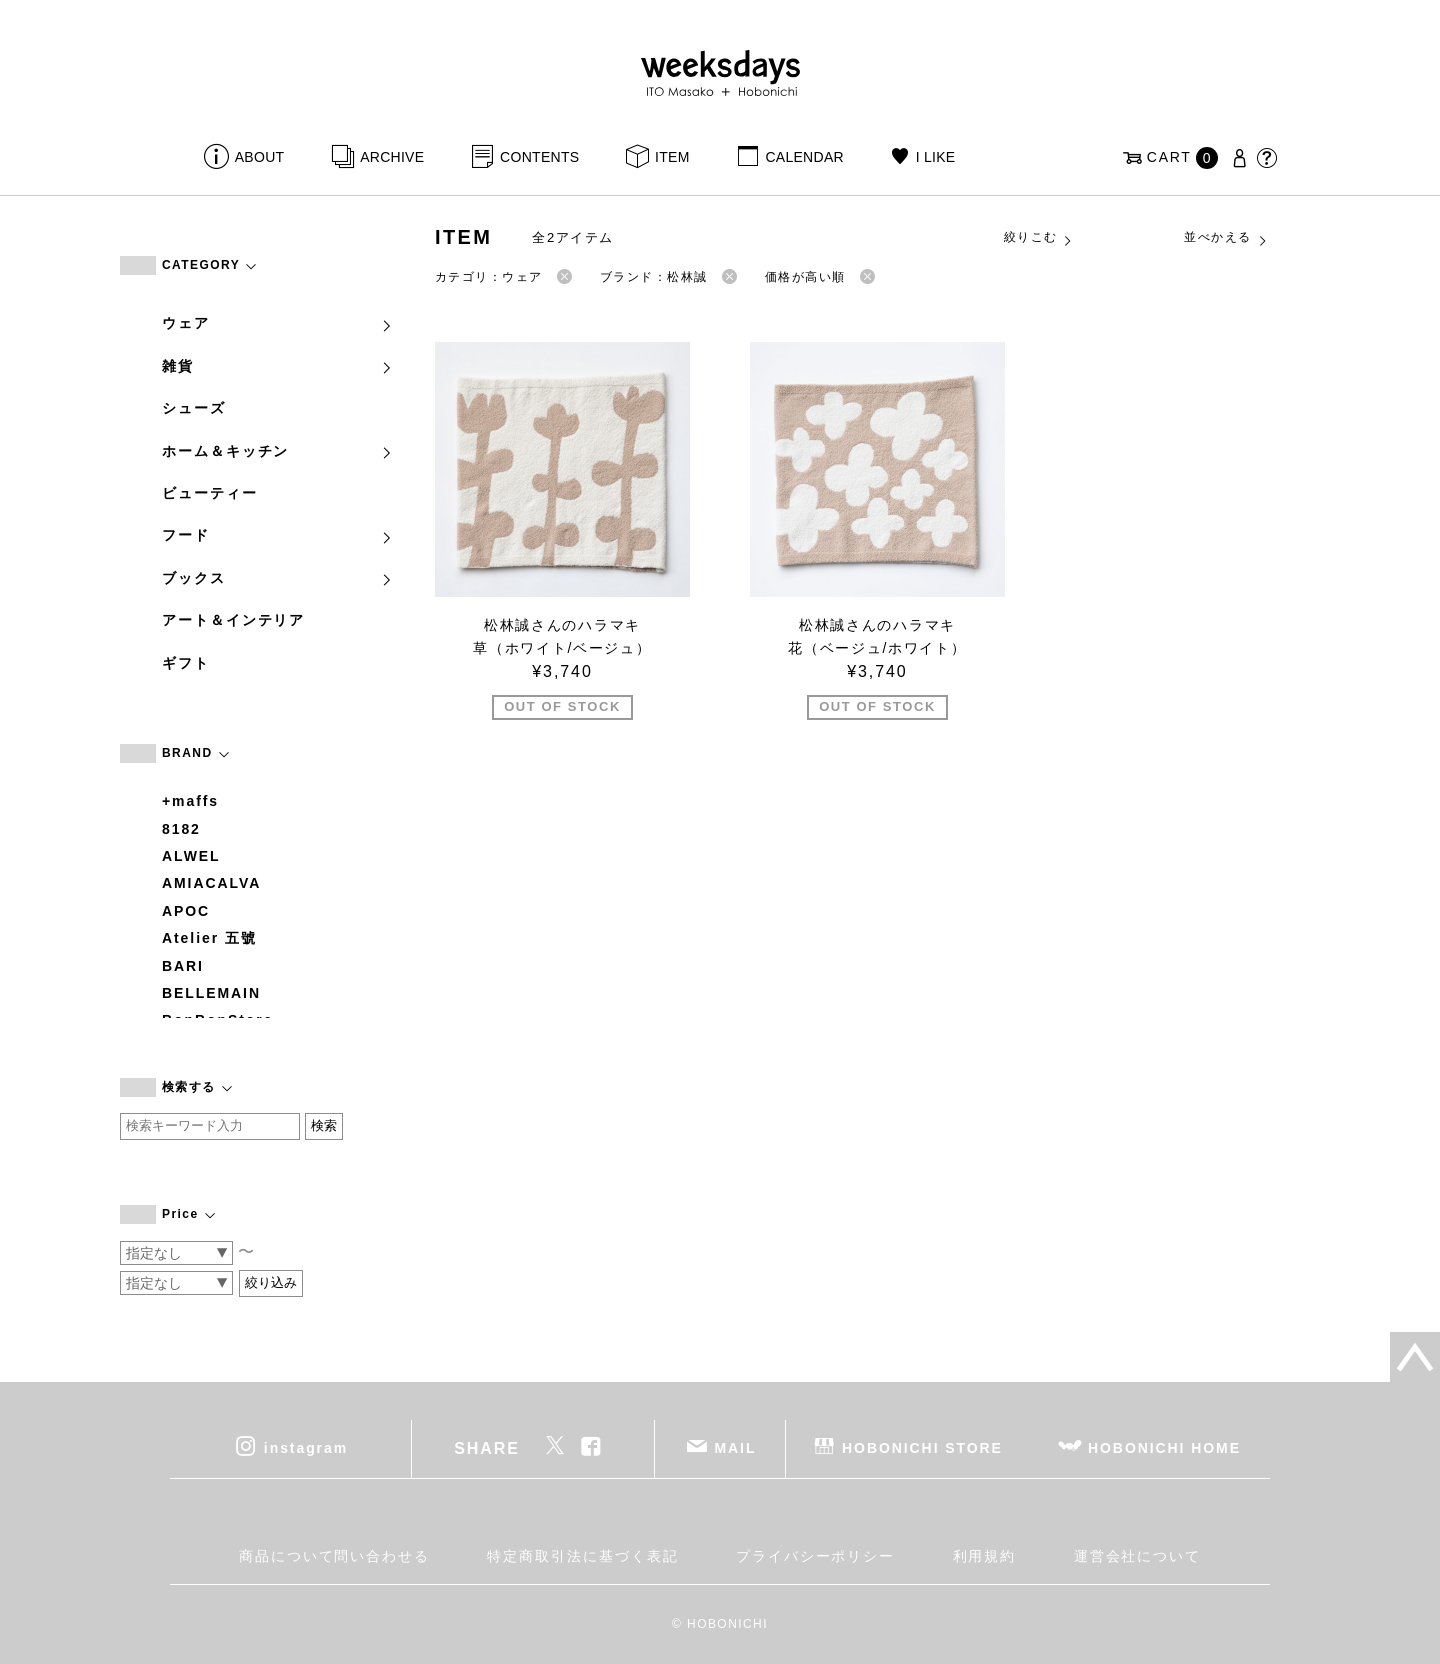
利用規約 (985, 1556)
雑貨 (278, 366)
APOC (186, 911)
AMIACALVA (211, 883)
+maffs (190, 801)
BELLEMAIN (211, 993)
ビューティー (210, 493)
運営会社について (1137, 1556)
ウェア (278, 323)
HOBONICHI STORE (922, 1448)
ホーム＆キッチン (278, 451)
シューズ (194, 408)
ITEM (672, 157)
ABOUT (260, 157)
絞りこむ (1039, 238)
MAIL (736, 1448)
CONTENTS (539, 157)
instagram (306, 1448)
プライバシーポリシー (815, 1556)
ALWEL (191, 856)
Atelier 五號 (209, 938)
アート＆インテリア (233, 620)
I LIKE (936, 157)
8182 (181, 829)
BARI (183, 966)
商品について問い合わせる (334, 1556)
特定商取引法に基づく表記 (582, 1556)
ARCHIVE (392, 157)
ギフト (186, 663)
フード (278, 535)
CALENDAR (804, 157)
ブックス (278, 578)
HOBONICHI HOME (1164, 1448)
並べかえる (1226, 238)
